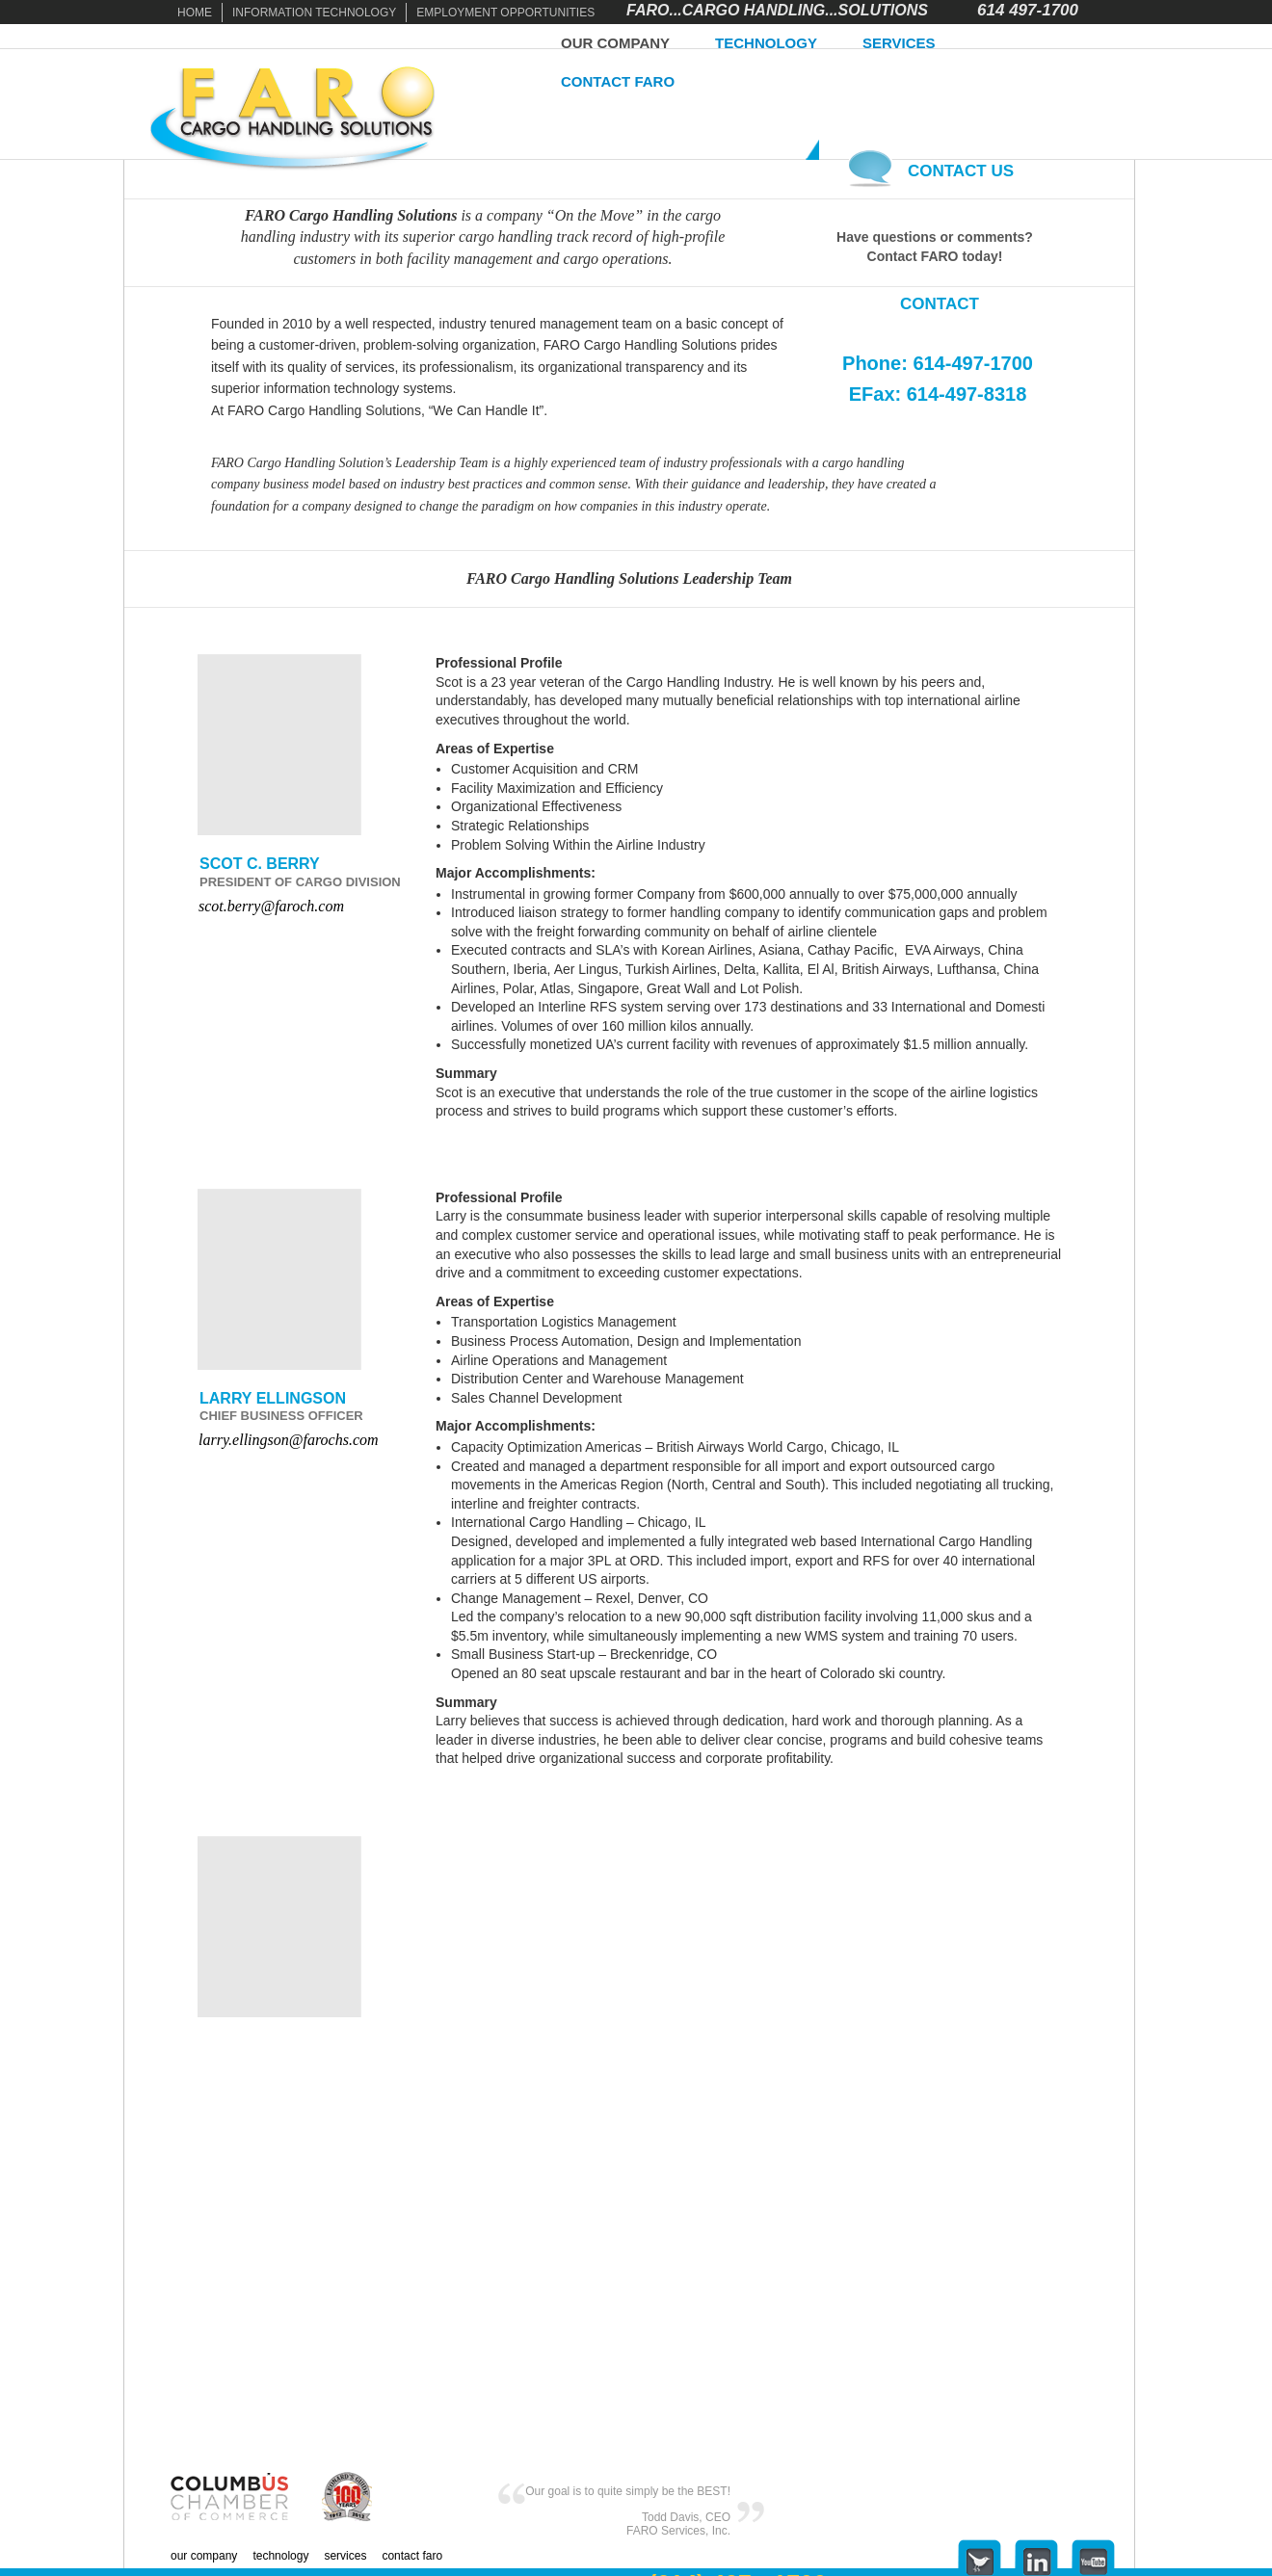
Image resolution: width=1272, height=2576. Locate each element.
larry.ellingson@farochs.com (289, 1440)
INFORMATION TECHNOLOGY (314, 12)
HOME (194, 12)
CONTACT (939, 304)
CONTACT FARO (618, 81)
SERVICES (899, 43)
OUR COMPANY (615, 43)
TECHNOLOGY (766, 43)
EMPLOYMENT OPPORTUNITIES (505, 12)
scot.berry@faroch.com (271, 906)
